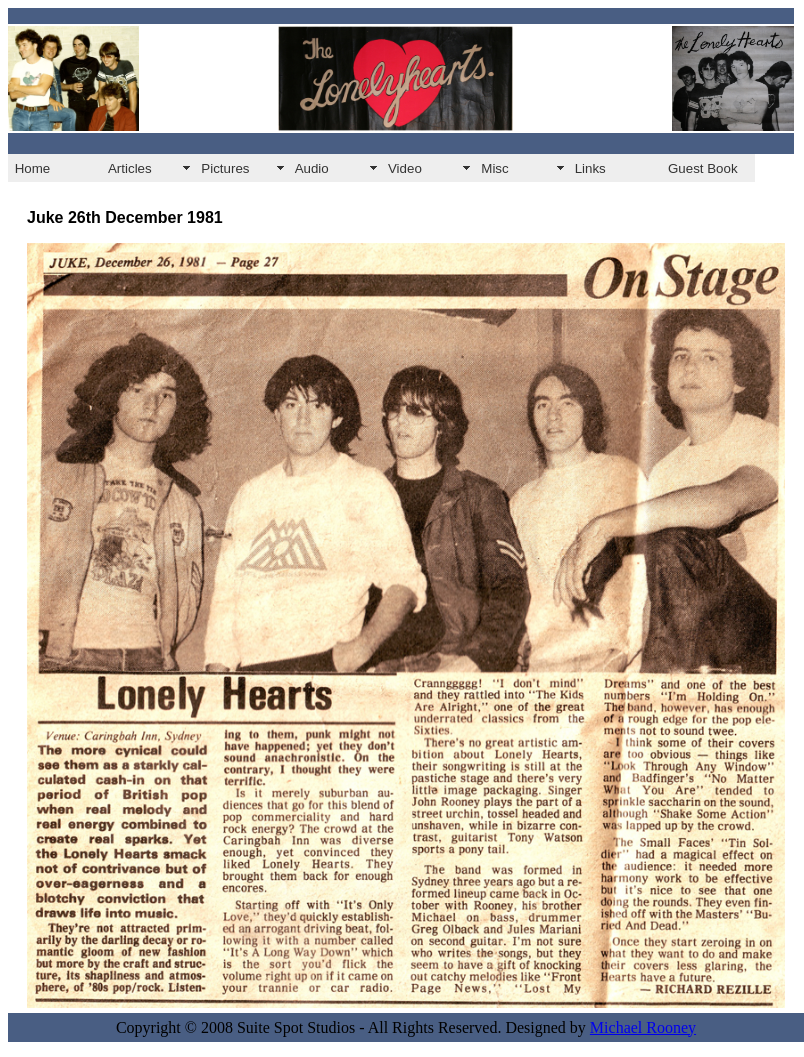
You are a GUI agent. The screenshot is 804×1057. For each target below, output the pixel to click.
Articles (130, 168)
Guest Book (703, 168)
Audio (312, 168)
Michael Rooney (643, 1027)
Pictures (225, 168)
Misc (494, 168)
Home (33, 168)
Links (590, 168)
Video (405, 168)
